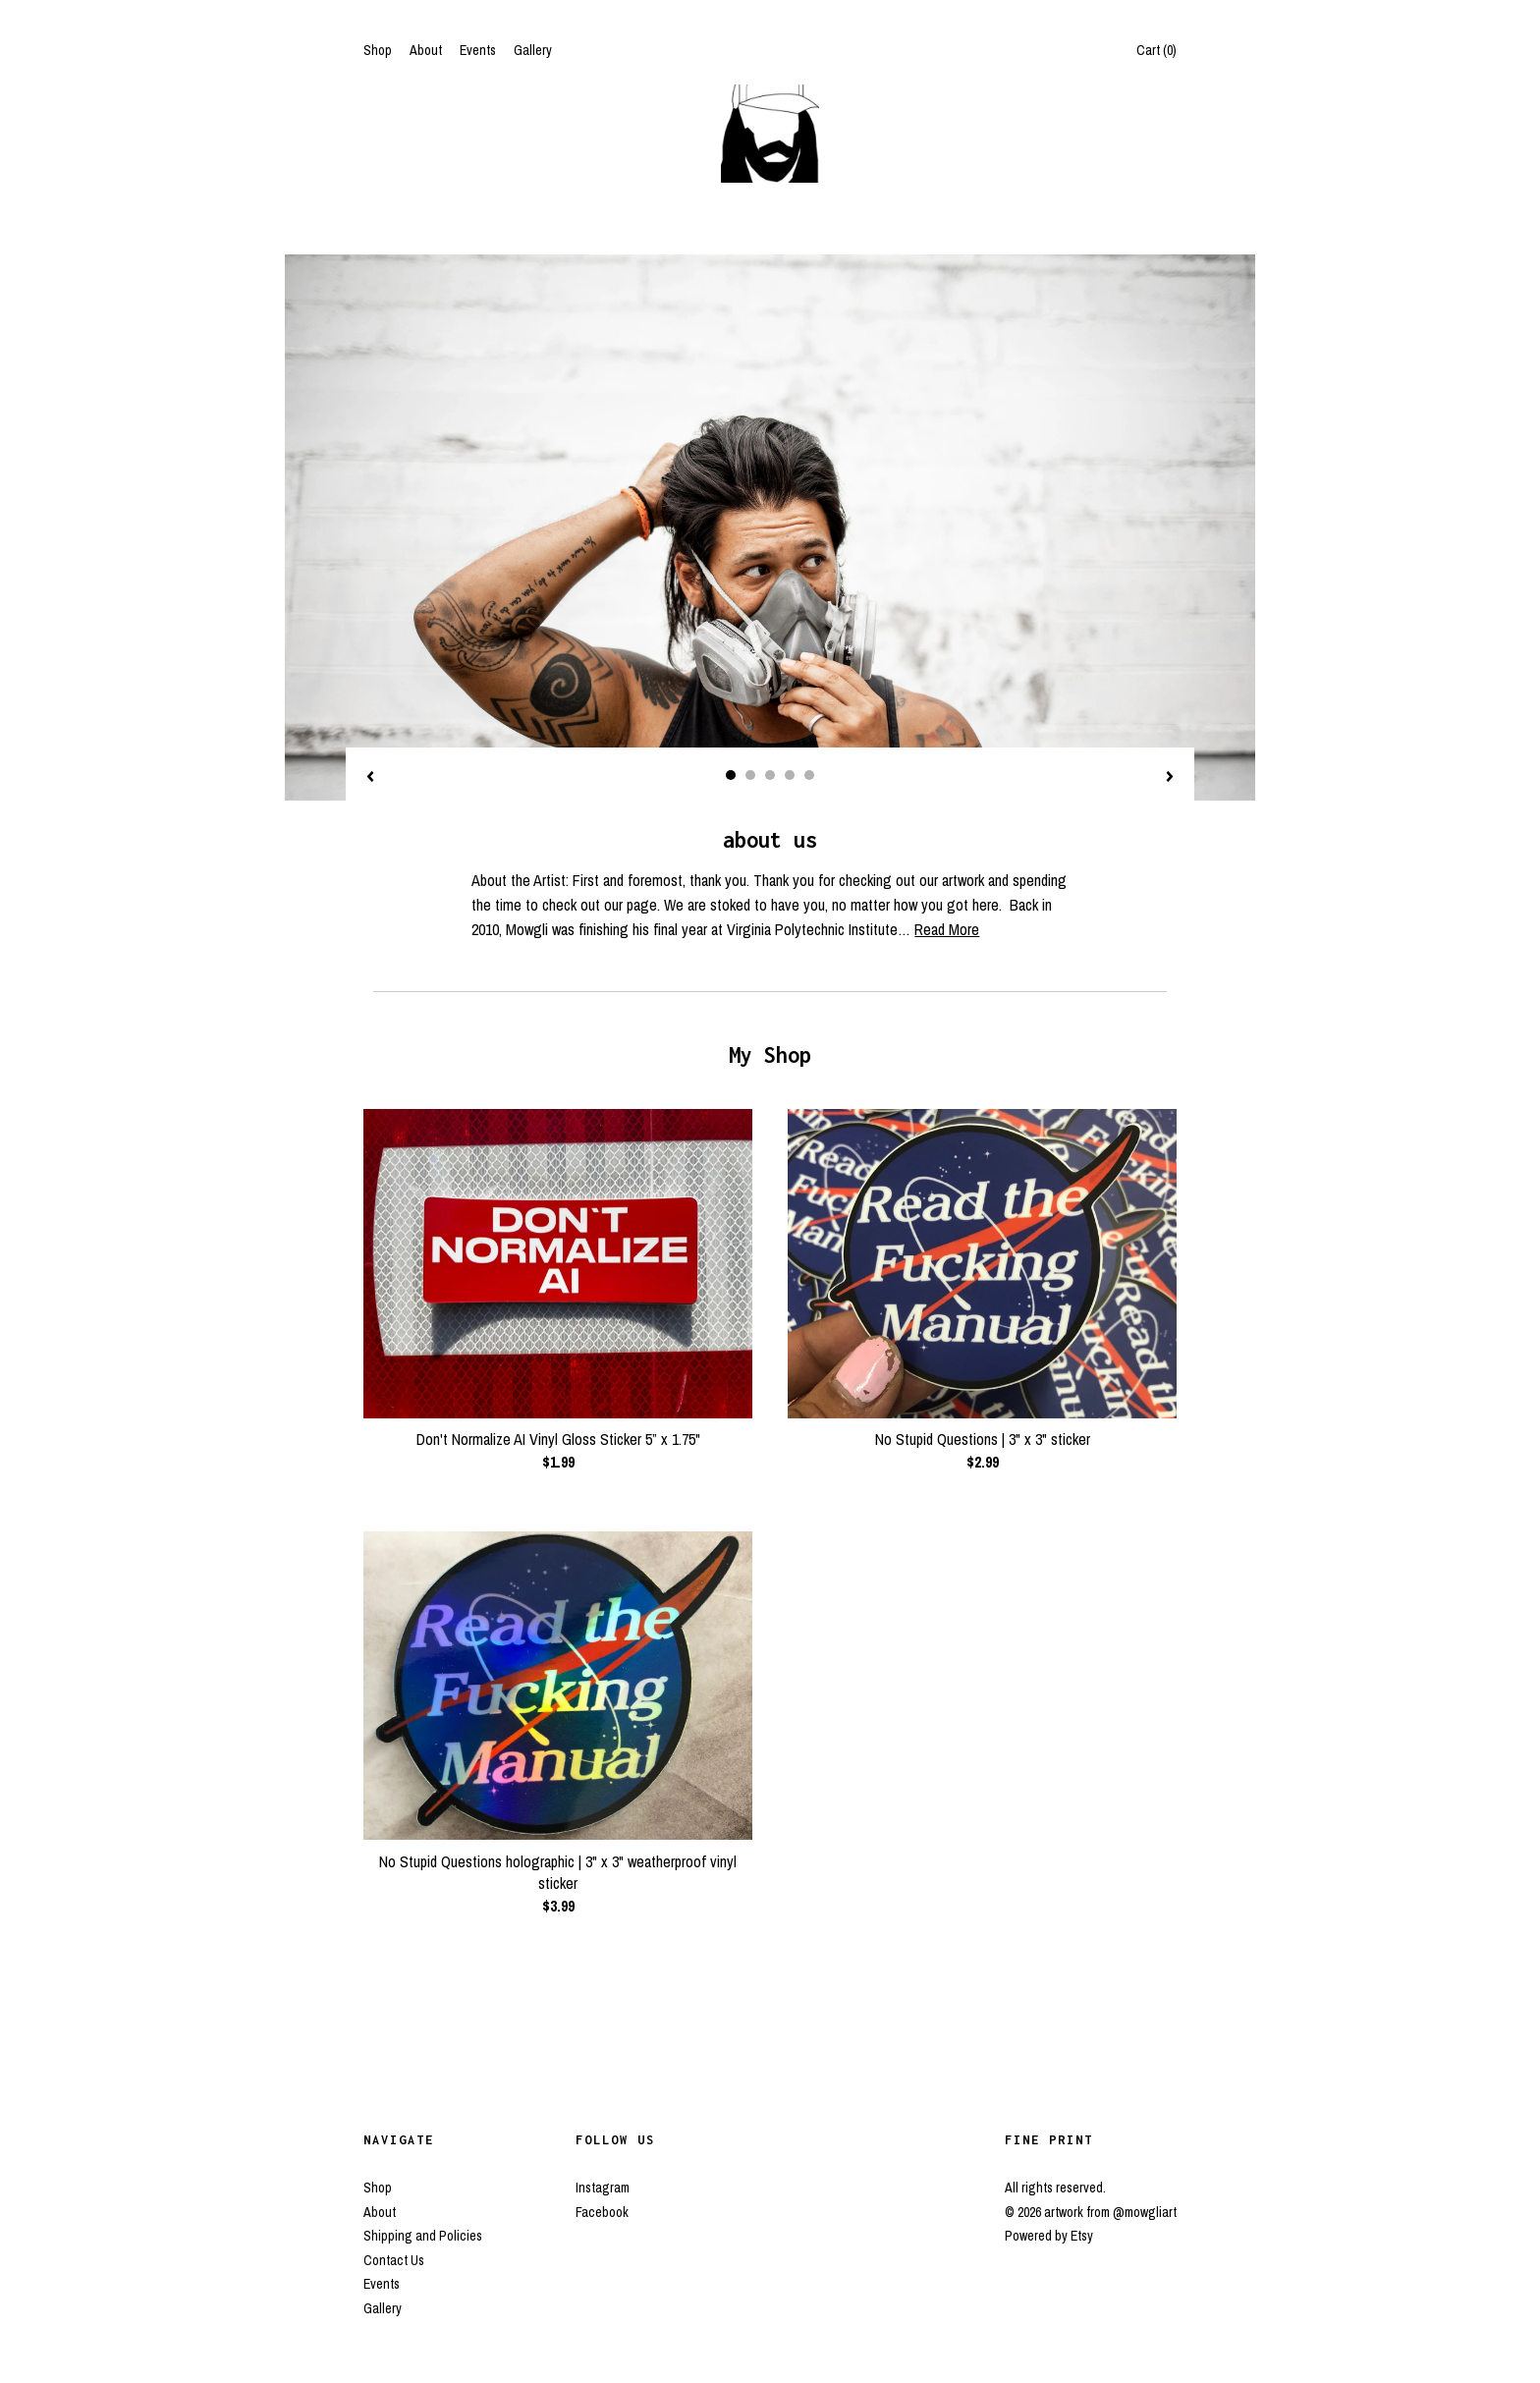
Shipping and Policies (422, 2235)
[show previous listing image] (370, 778)
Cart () (1156, 50)
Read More (946, 929)
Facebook (602, 2212)
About (426, 50)
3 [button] (770, 775)
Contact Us (393, 2260)
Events (478, 50)
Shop (377, 50)
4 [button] (790, 775)
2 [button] (750, 775)
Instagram (603, 2187)
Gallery (533, 50)
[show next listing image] (1170, 778)
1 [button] (731, 775)
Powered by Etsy (1049, 2235)
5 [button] (809, 775)
